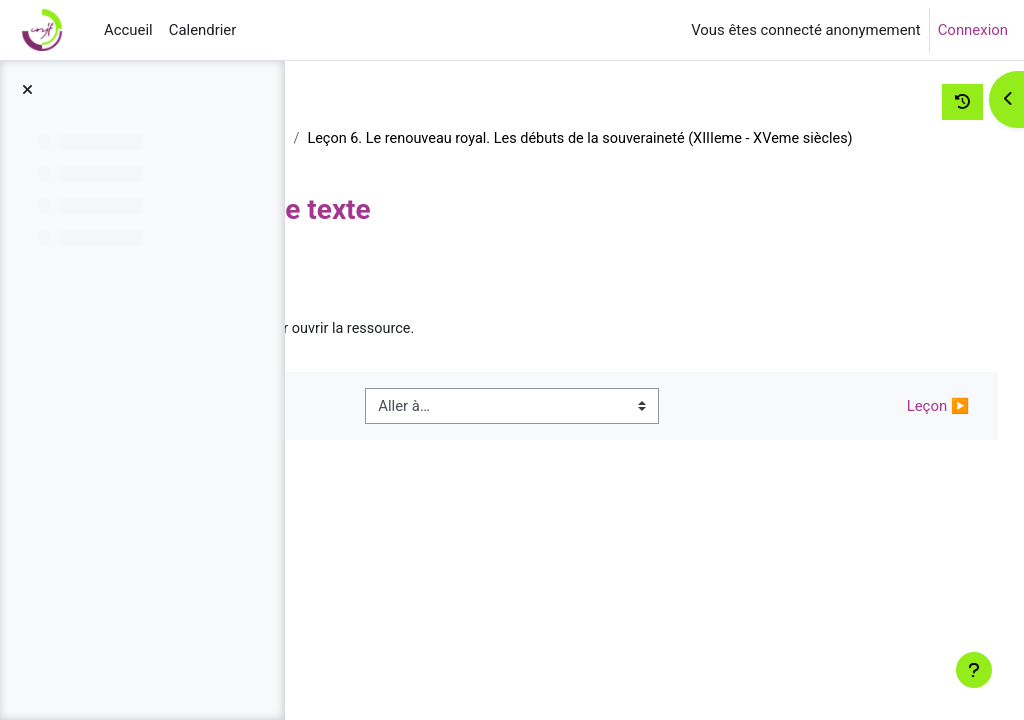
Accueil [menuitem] (128, 30)
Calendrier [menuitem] (203, 30)
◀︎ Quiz (373, 431)
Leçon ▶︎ (898, 431)
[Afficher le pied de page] (974, 670)
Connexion (973, 30)
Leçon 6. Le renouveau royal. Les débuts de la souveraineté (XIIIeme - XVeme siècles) (636, 162)
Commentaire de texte (481, 354)
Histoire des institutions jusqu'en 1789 (459, 139)
